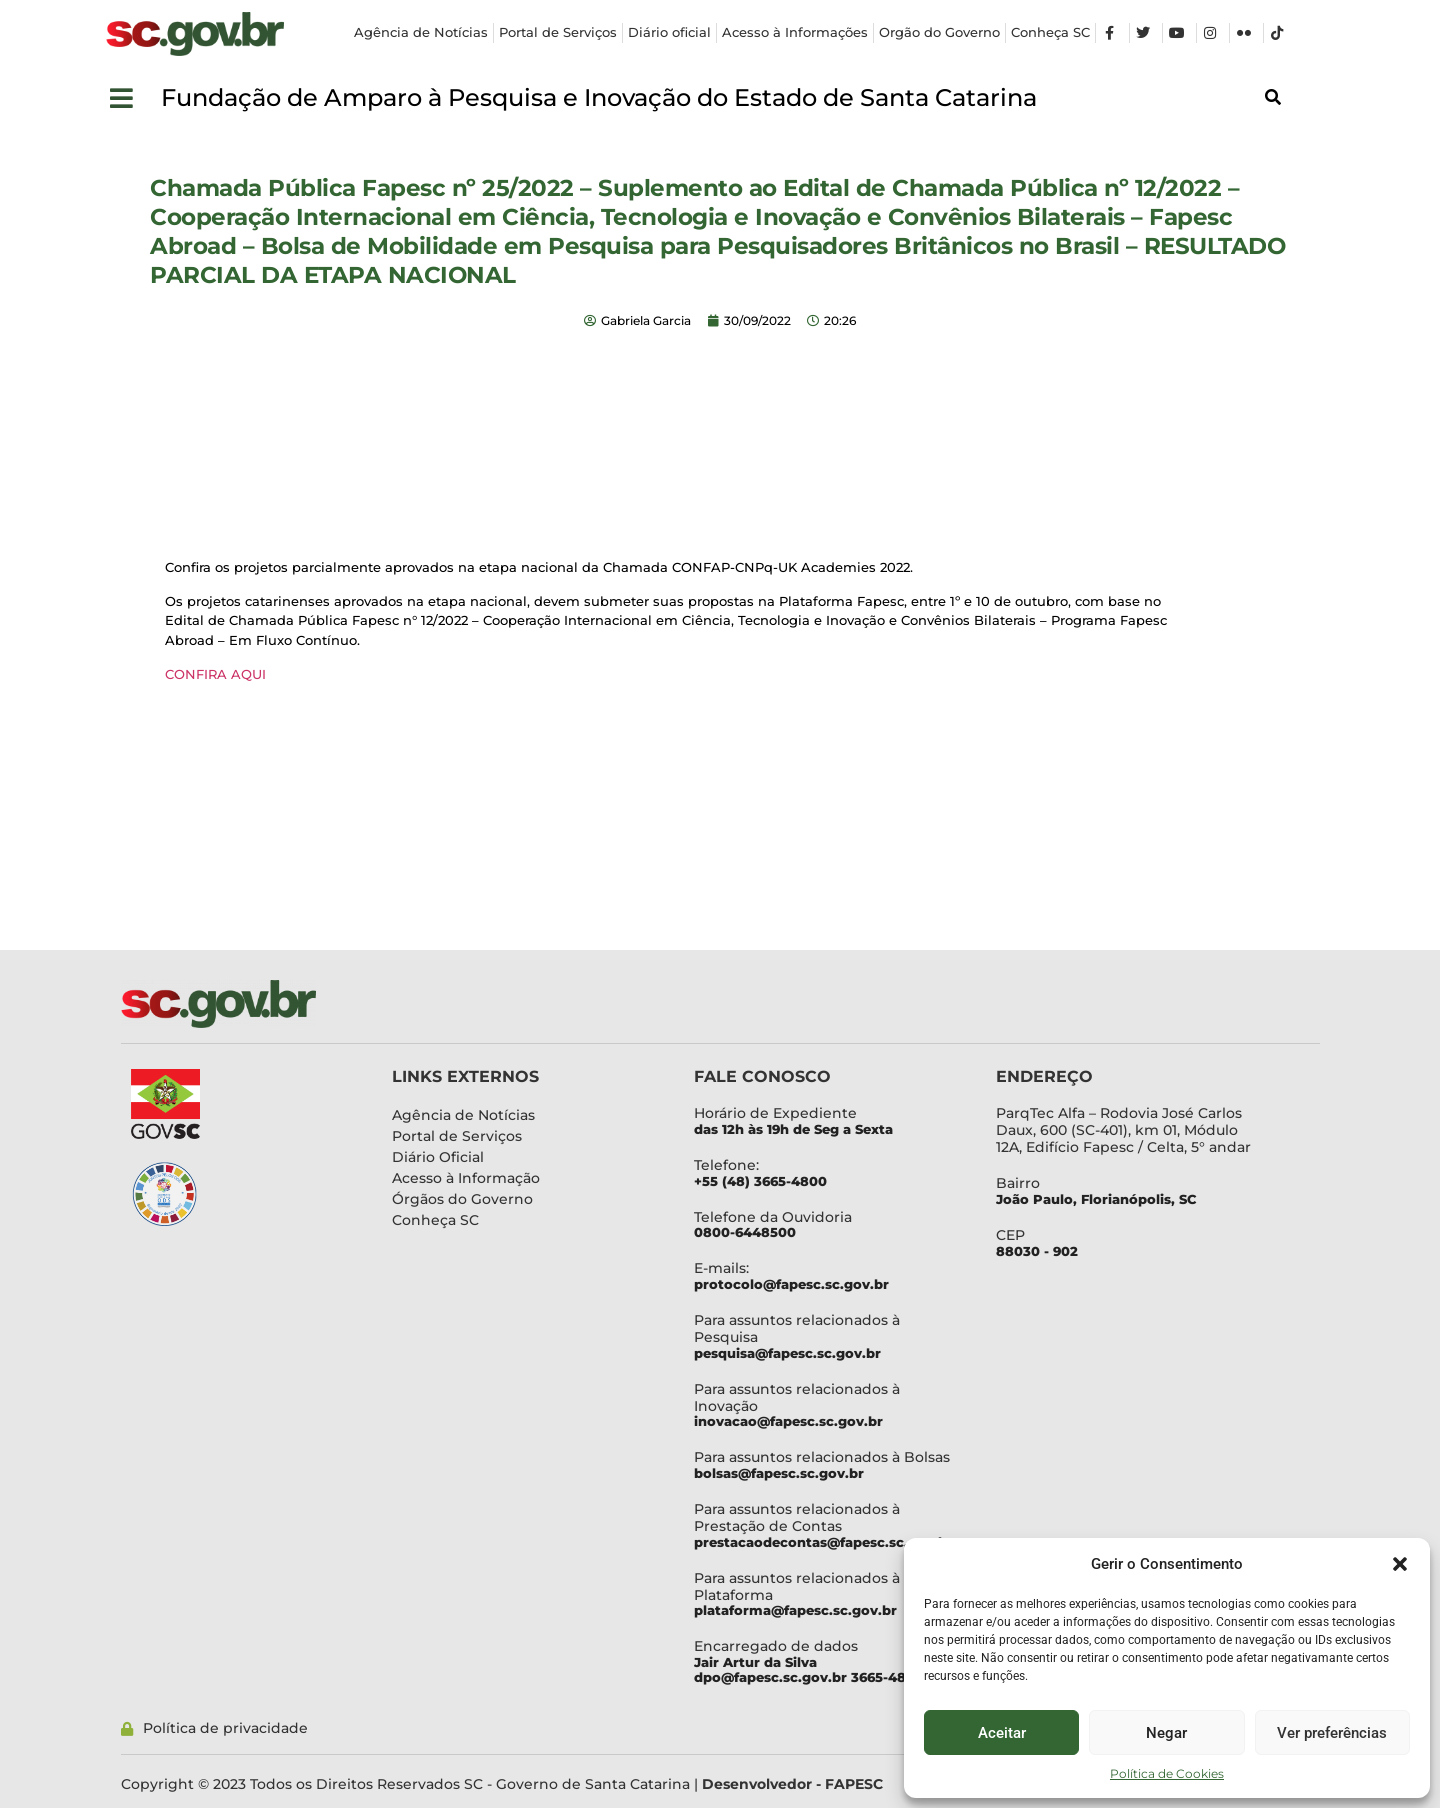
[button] (1400, 1564)
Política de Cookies (1167, 1773)
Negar (1166, 1733)
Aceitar (1002, 1733)
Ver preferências (1332, 1733)
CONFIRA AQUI (215, 674)
